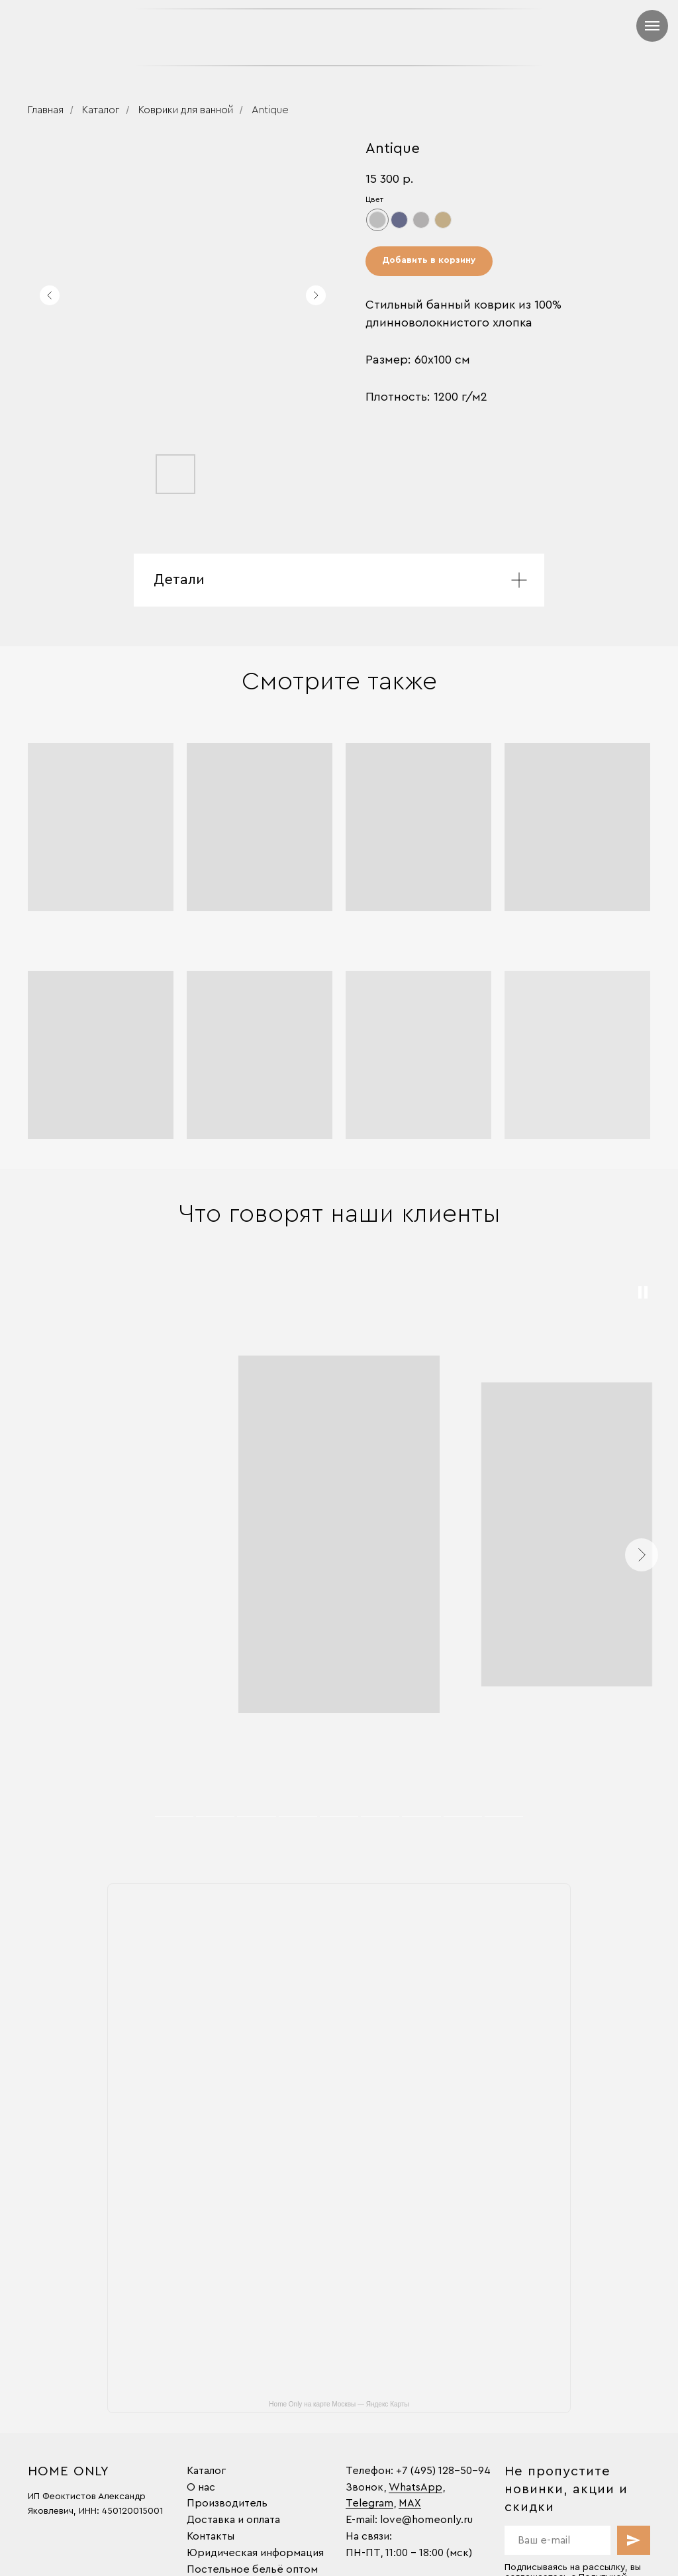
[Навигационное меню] (652, 25)
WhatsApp (415, 2487)
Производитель (227, 2503)
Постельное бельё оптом (252, 2569)
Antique (270, 110)
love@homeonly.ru (426, 2519)
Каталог (100, 110)
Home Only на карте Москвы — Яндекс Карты (339, 2404)
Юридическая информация (255, 2553)
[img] (442, 37)
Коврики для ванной (185, 110)
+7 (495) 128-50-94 (443, 2470)
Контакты (210, 2536)
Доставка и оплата (233, 2519)
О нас (201, 2487)
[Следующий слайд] (316, 295)
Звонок (364, 2487)
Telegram (369, 2503)
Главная (46, 110)
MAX (410, 2503)
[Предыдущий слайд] (50, 295)
